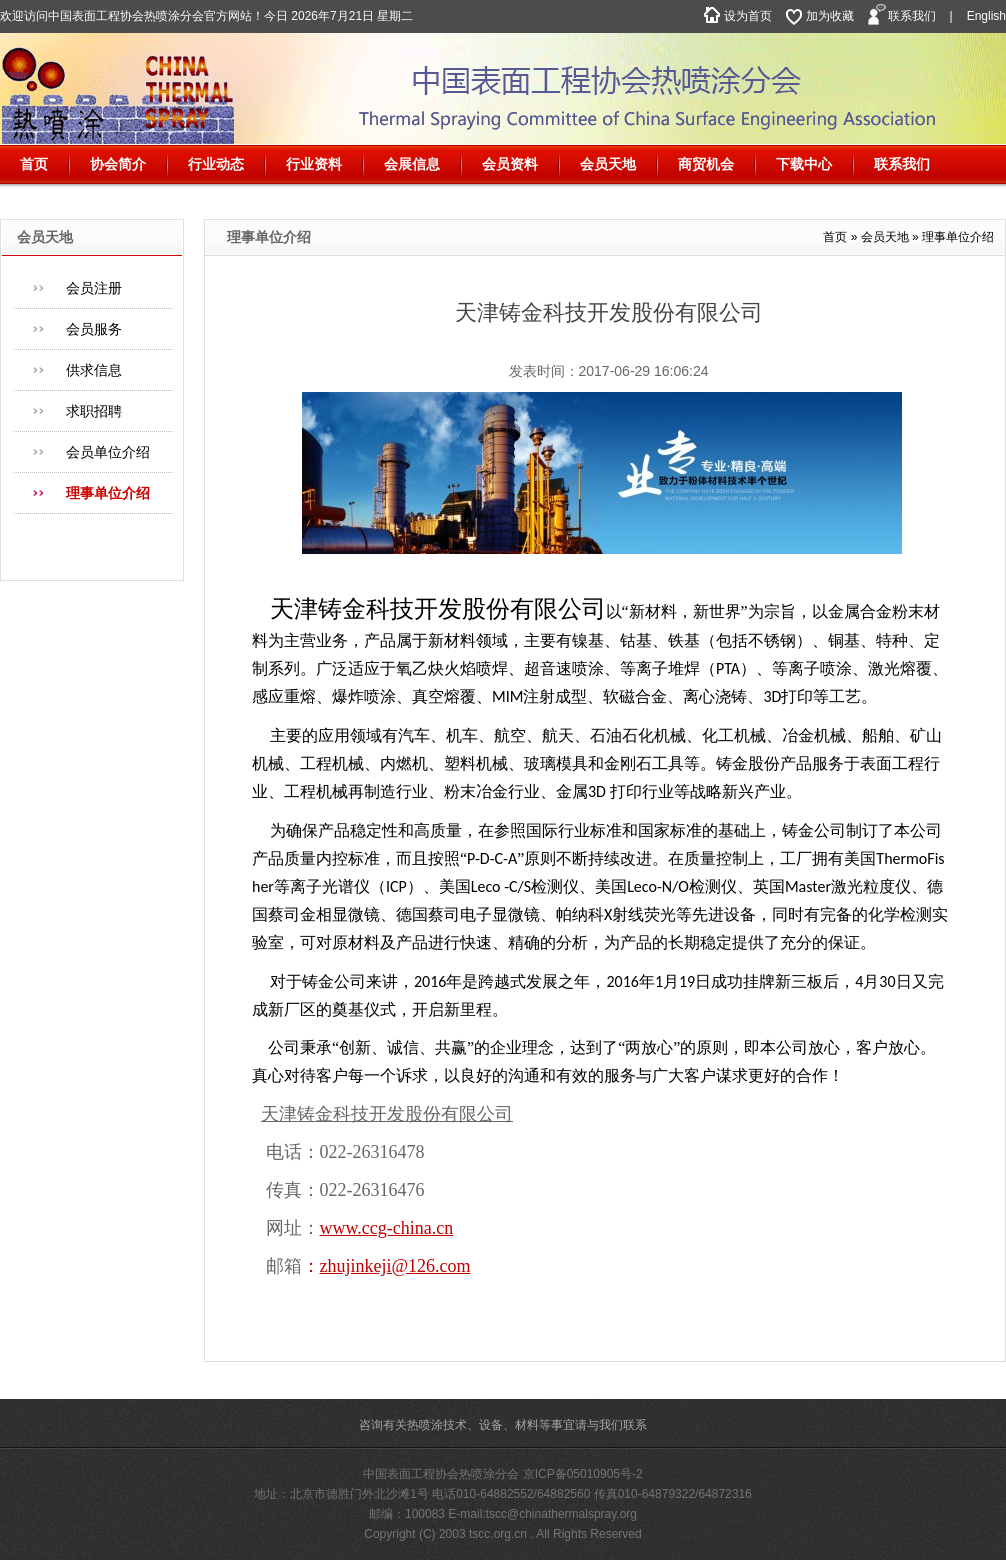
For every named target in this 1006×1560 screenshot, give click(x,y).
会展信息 (412, 164)
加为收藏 (830, 16)
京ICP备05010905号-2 (583, 1474)
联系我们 (912, 16)
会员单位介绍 (108, 452)
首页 (34, 164)
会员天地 (608, 164)
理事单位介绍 (108, 493)
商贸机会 (706, 164)
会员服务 (94, 329)
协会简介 (118, 164)
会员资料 (510, 164)
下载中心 (804, 164)
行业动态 (216, 164)
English (986, 16)
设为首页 (748, 16)
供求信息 (94, 370)
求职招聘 (94, 411)
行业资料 (314, 164)
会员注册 (94, 288)
